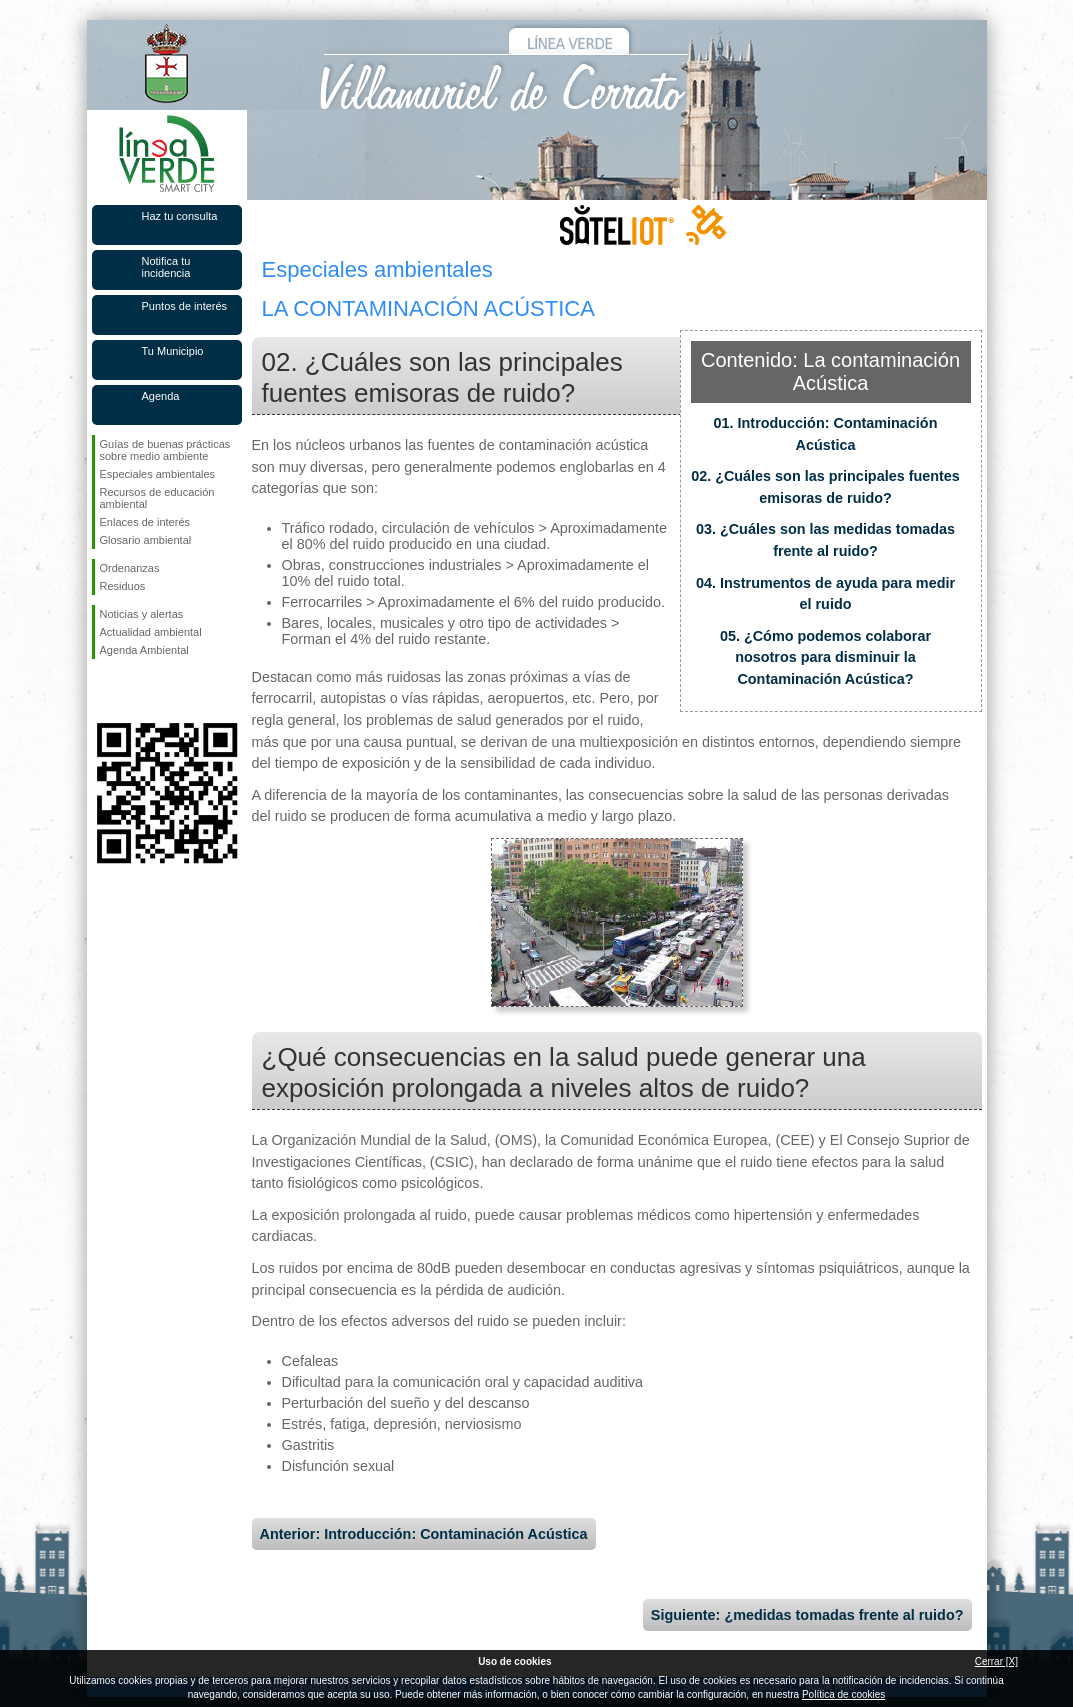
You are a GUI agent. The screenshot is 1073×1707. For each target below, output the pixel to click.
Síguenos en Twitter (137, 691)
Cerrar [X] (996, 1661)
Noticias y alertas (142, 614)
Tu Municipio (173, 351)
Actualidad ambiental (151, 632)
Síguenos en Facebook (104, 691)
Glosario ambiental (146, 540)
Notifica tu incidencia (166, 267)
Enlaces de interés (145, 522)
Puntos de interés (185, 306)
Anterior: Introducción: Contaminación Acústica (424, 1534)
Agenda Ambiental (144, 650)
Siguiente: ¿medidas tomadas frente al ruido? (807, 1615)
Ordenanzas (130, 568)
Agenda (161, 396)
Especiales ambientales (158, 474)
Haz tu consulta (180, 216)
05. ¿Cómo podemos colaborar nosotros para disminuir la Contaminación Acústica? (825, 657)
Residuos (123, 586)
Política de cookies (843, 1694)
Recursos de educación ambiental (157, 498)
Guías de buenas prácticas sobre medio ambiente (165, 450)
